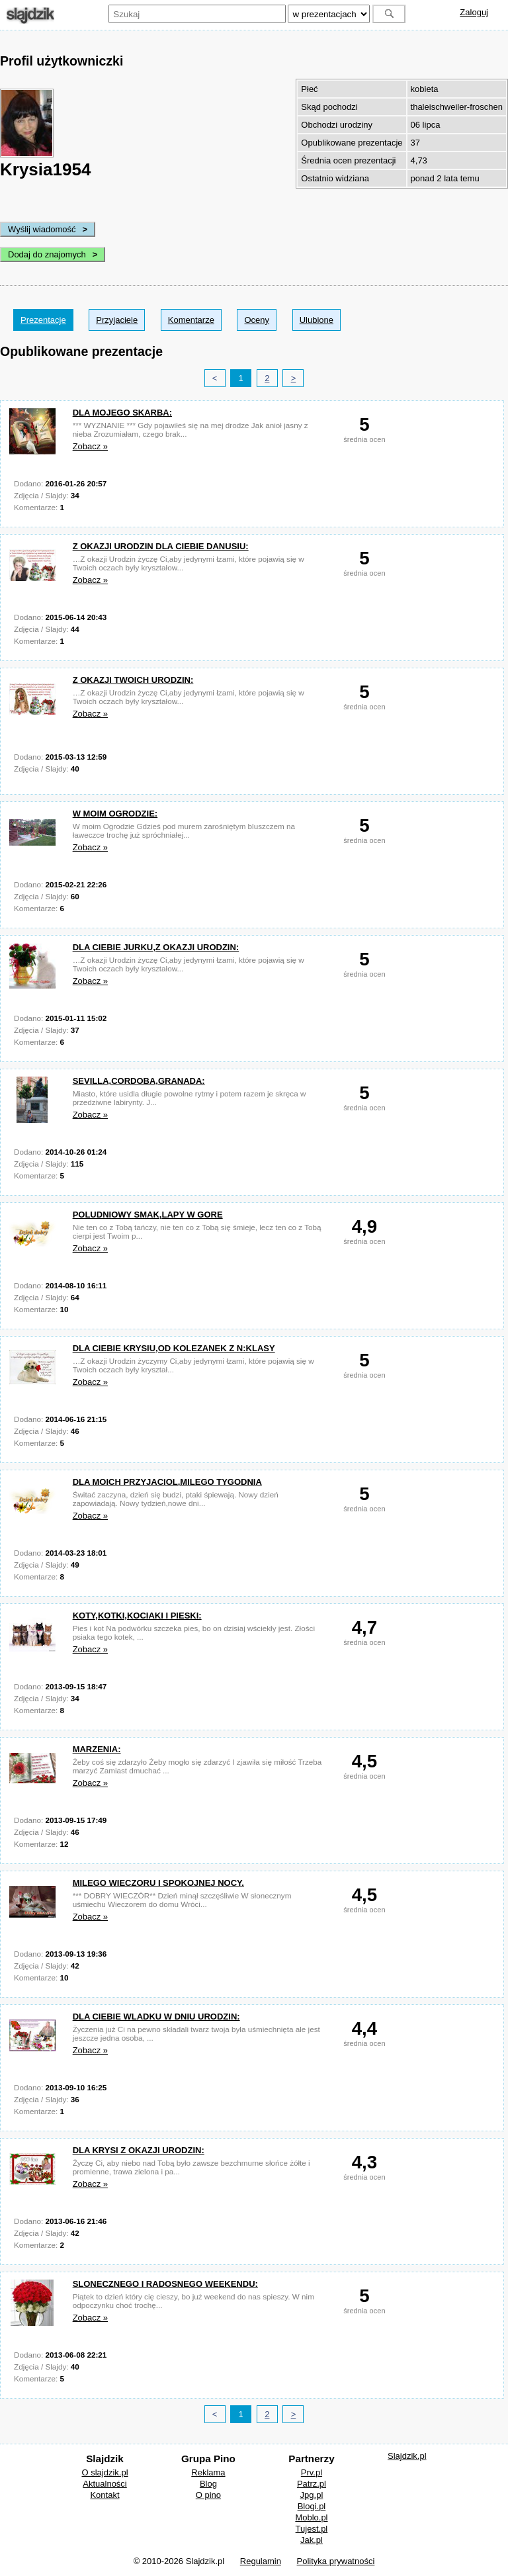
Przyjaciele (117, 320)
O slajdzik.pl (104, 2472)
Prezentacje (43, 320)
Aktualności (104, 2484)
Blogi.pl (312, 2506)
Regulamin (260, 2561)
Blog (208, 2484)
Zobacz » (90, 446)
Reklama (208, 2472)
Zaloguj (474, 12)
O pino (208, 2495)
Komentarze (191, 320)
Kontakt (104, 2495)
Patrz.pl (311, 2484)
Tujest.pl (312, 2529)
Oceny (256, 320)
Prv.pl (311, 2472)
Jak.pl (311, 2540)
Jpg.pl (311, 2495)
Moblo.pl (311, 2517)
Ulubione (316, 320)
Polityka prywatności (336, 2561)
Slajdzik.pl (407, 2456)
